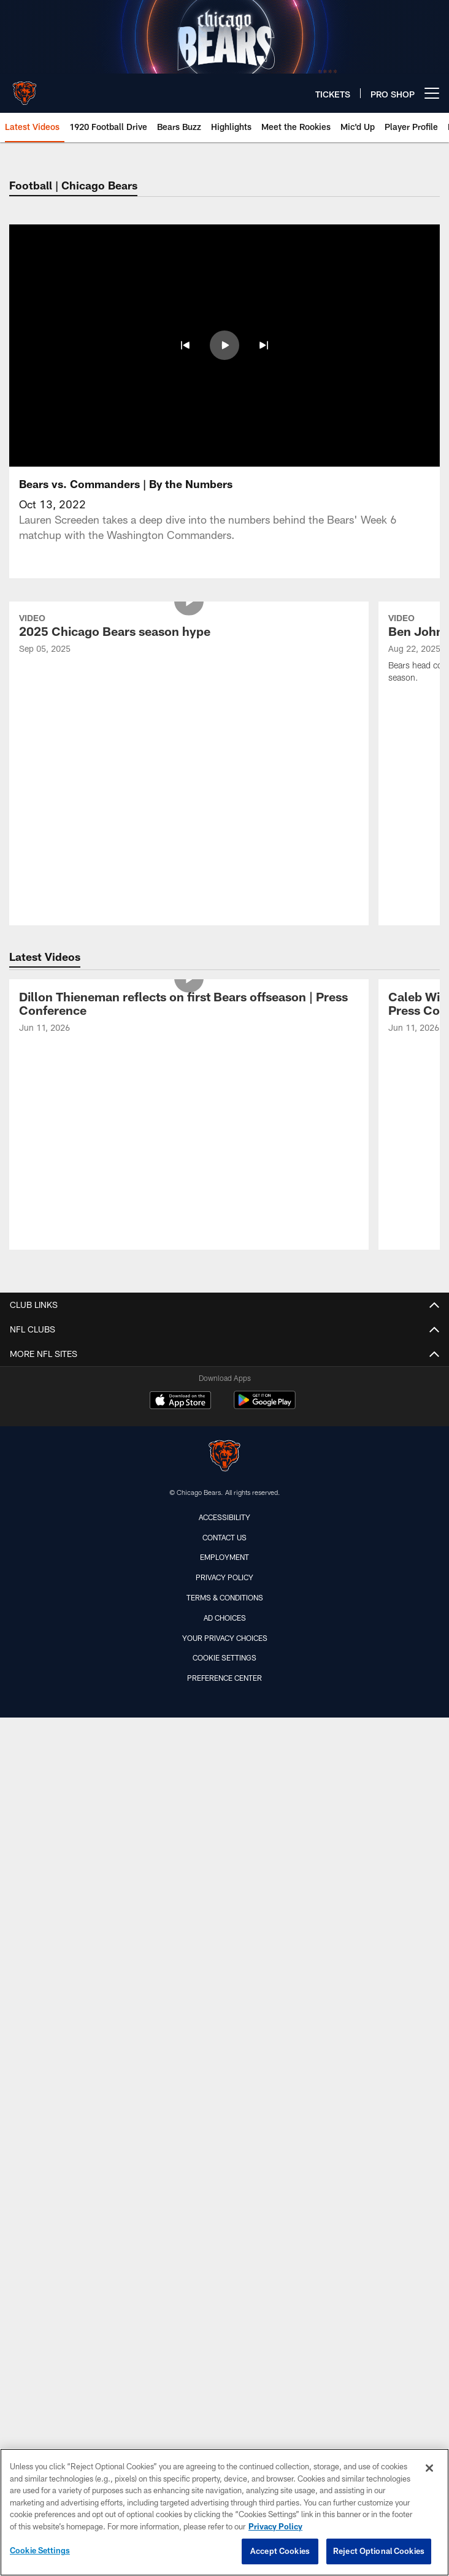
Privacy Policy (224, 1420)
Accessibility (224, 1360)
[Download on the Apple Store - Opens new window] (180, 1244)
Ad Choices (225, 1460)
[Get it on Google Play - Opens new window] (264, 1249)
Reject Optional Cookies (378, 2551)
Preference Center (224, 1520)
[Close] (429, 2468)
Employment (224, 1400)
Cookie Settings (224, 1500)
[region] (224, 2512)
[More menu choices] (431, 93)
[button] (185, 345)
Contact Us (224, 1380)
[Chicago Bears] (224, 1300)
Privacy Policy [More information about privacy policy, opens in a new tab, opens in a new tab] (275, 2526)
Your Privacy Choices (224, 1481)
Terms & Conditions (224, 1440)
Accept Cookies (280, 2551)
